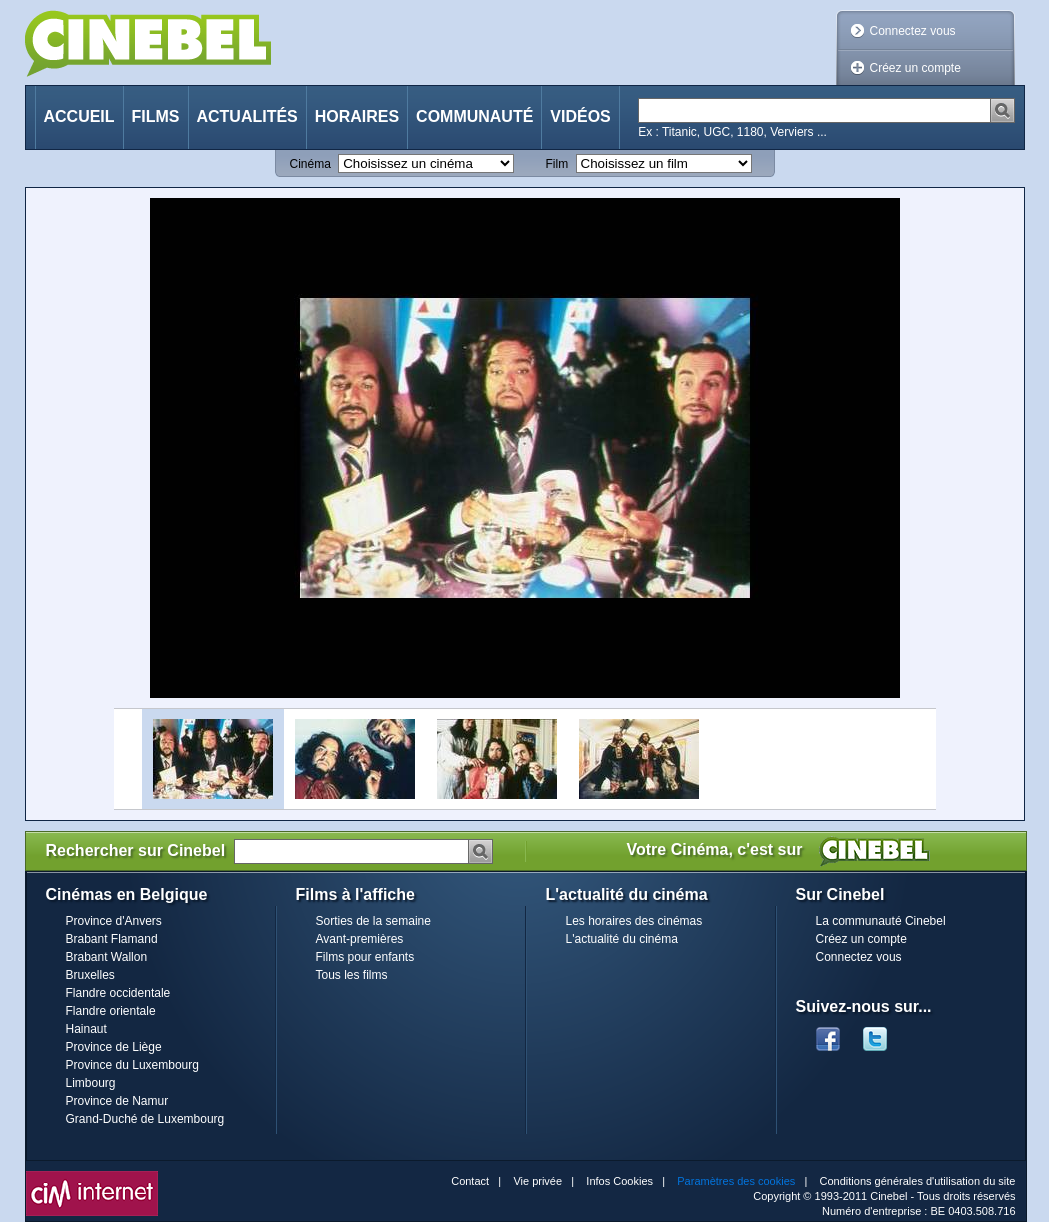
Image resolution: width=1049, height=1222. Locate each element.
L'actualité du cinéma (622, 939)
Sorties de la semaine (373, 921)
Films (156, 116)
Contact (470, 1181)
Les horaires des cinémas (634, 921)
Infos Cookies (619, 1181)
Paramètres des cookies (736, 1181)
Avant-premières (360, 939)
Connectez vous (913, 31)
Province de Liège (114, 1047)
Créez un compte (915, 68)
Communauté (474, 116)
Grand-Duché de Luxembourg (145, 1119)
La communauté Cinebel (881, 921)
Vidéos (580, 116)
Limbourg (91, 1083)
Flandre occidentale (118, 993)
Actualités (247, 116)
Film (557, 164)
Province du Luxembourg (132, 1065)
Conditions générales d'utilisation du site (918, 1181)
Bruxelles (90, 975)
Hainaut (86, 1029)
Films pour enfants (365, 957)
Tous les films (352, 975)
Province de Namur (117, 1101)
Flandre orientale (111, 1011)
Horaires (357, 116)
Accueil (79, 116)
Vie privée (537, 1181)
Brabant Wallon (107, 957)
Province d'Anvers (114, 921)
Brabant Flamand (112, 939)
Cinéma (310, 164)
